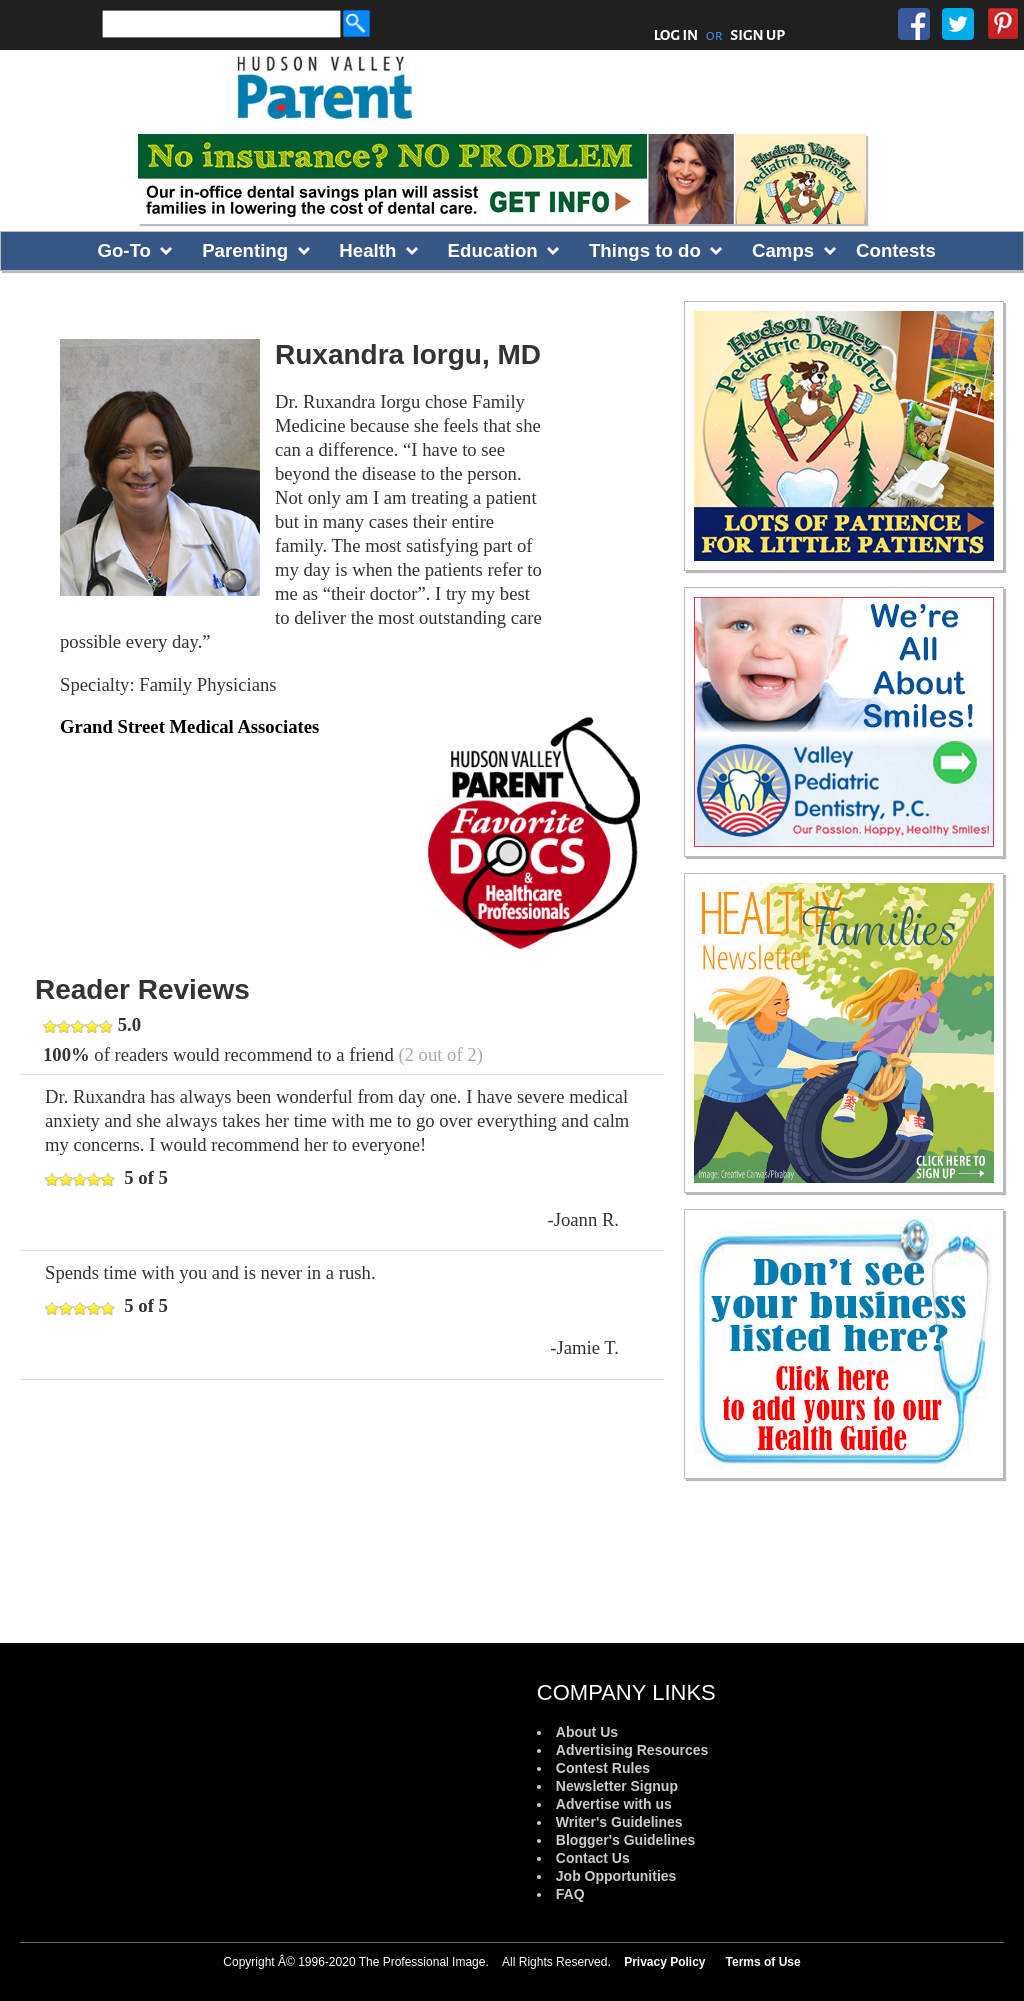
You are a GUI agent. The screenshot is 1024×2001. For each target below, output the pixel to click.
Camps (783, 250)
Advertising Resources (632, 1750)
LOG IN (676, 35)
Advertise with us (614, 1804)
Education (493, 250)
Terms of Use (763, 1962)
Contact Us (593, 1858)
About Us (587, 1732)
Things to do (645, 250)
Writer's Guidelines (619, 1822)
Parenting (245, 250)
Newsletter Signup (617, 1786)
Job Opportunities (616, 1876)
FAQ (570, 1894)
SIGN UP (757, 35)
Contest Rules (603, 1768)
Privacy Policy (664, 1962)
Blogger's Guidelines (625, 1840)
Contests (896, 250)
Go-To (124, 250)
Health (367, 250)
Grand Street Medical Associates (189, 726)
